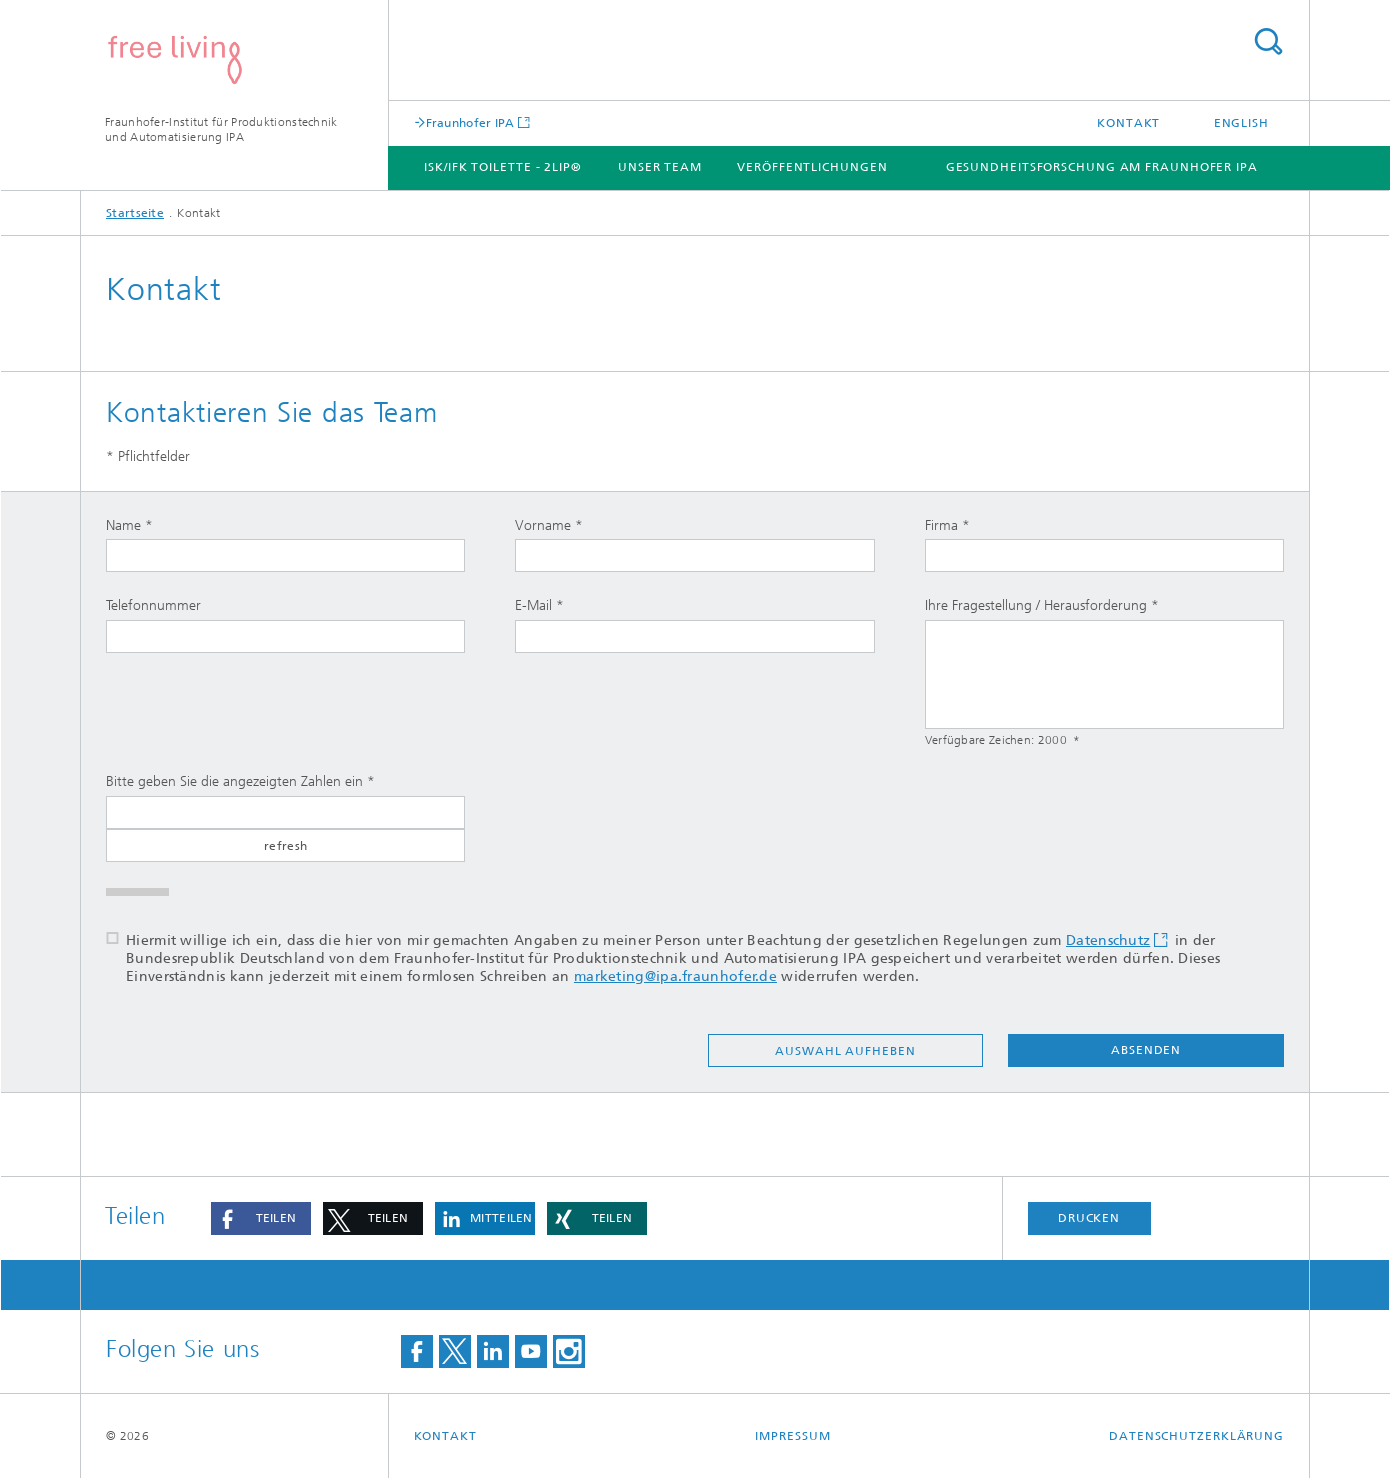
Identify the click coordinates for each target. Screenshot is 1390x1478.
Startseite (135, 213)
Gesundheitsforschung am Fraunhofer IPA (1102, 167)
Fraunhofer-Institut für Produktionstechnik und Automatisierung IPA (221, 129)
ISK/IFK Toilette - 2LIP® (503, 167)
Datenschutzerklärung (1196, 1436)
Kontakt (1128, 123)
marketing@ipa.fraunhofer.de (675, 976)
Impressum (792, 1436)
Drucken (1089, 1218)
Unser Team (660, 167)
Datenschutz (1108, 940)
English (1241, 123)
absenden (1146, 1050)
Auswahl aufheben (845, 1051)
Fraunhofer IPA (470, 122)
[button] (261, 1218)
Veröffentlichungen (812, 167)
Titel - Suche (1268, 41)
